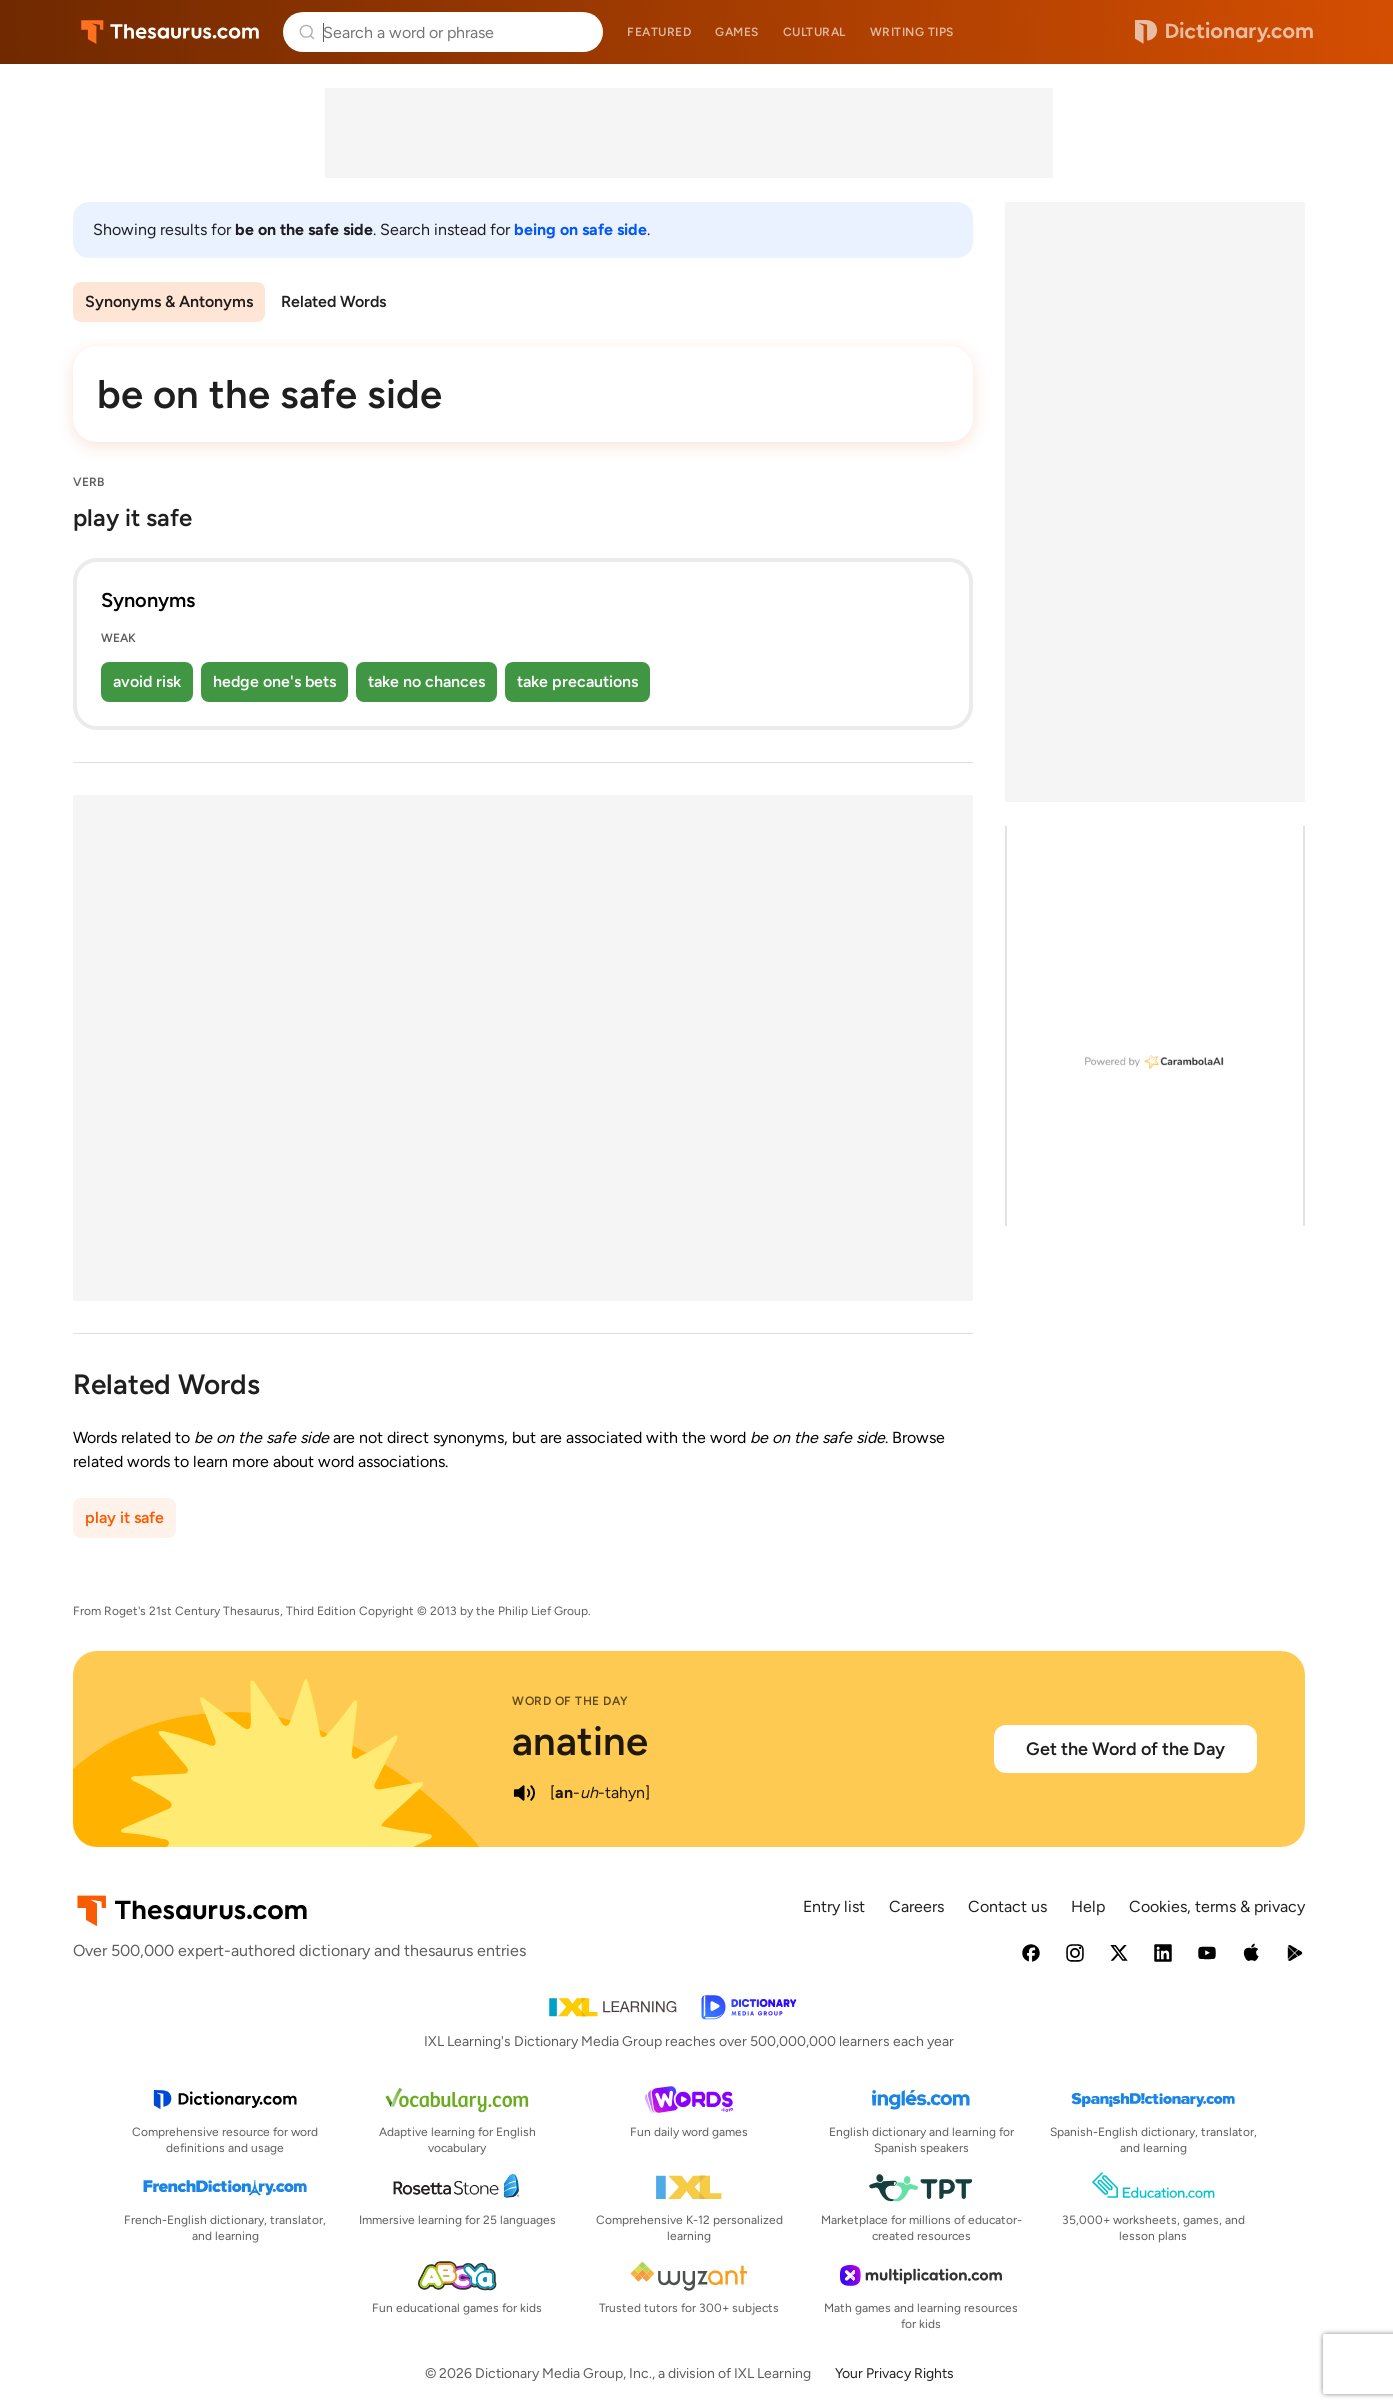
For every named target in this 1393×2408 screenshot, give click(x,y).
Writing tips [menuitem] (912, 32)
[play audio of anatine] (524, 1793)
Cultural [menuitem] (814, 32)
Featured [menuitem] (659, 32)
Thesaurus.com (170, 32)
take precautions (577, 681)
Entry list (834, 1906)
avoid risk (147, 681)
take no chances (426, 681)
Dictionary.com (1224, 32)
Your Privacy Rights (894, 2373)
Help (1088, 1906)
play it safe (124, 1517)
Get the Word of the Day (1125, 1749)
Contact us (1007, 1906)
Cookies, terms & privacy (1217, 1906)
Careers (916, 1906)
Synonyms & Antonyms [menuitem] (169, 301)
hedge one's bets (274, 681)
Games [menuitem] (737, 32)
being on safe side (580, 229)
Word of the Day (570, 1701)
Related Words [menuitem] (333, 301)
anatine (580, 1741)
